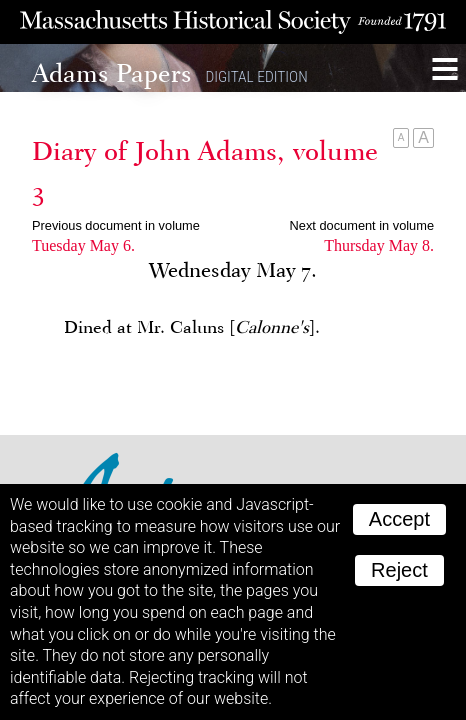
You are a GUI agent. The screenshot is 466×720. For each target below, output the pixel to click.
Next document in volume (362, 225)
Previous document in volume (116, 225)
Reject (399, 570)
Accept (399, 519)
